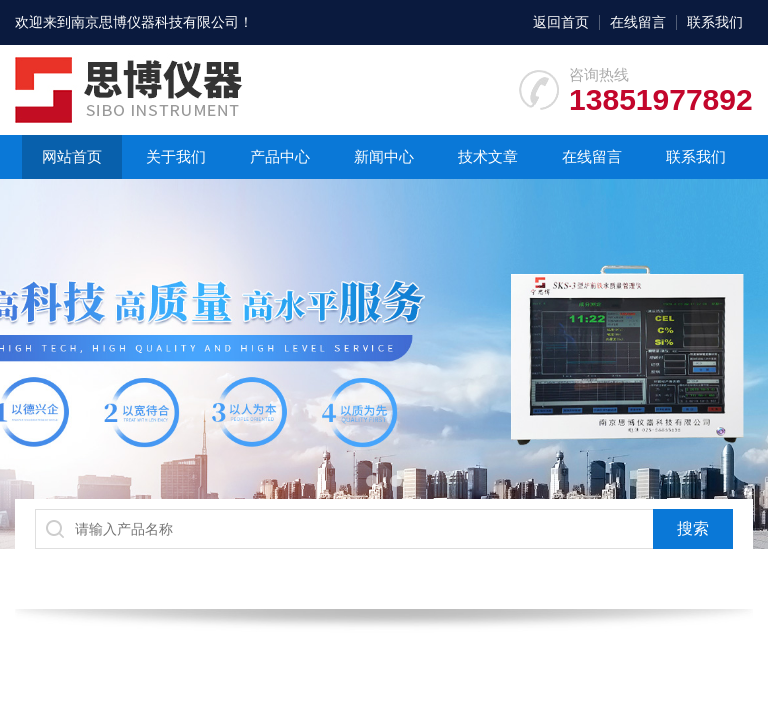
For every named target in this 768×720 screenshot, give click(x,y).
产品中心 (280, 156)
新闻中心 (384, 156)
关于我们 (176, 156)
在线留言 (638, 22)
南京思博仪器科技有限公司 (155, 22)
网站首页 (72, 156)
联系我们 (715, 22)
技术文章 (488, 156)
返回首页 (561, 22)
